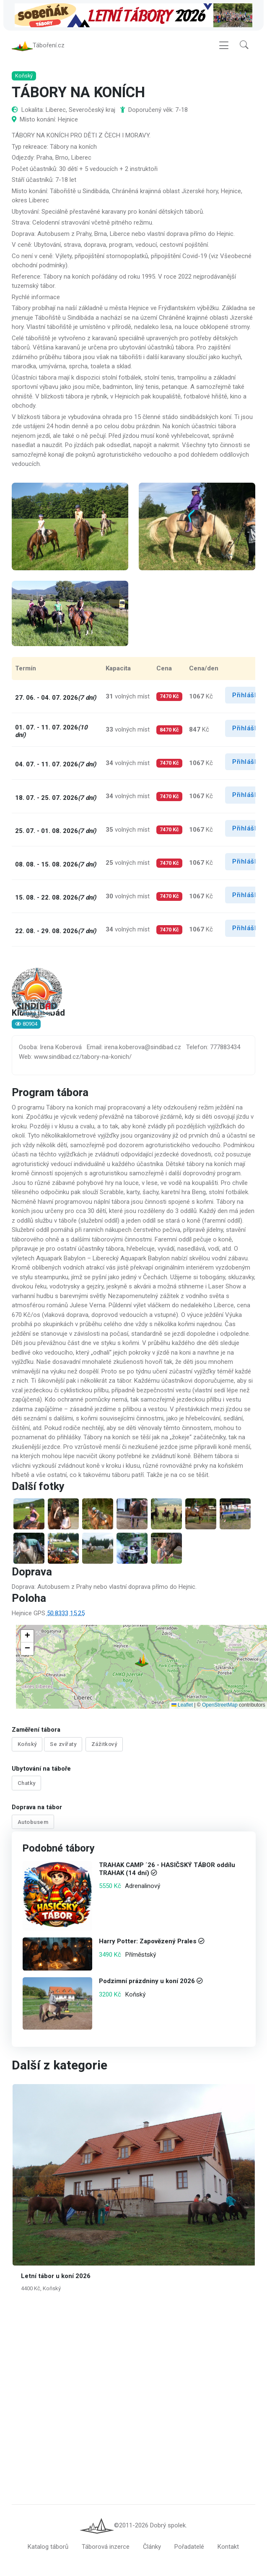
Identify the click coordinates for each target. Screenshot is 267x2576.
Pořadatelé (189, 2546)
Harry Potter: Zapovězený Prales (147, 1941)
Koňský (27, 1744)
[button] (244, 45)
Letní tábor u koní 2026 (56, 2276)
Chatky (27, 1783)
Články (152, 2546)
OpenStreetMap (220, 1705)
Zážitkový (104, 1744)
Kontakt (228, 2546)
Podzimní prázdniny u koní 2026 (146, 1981)
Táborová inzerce (106, 2546)
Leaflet (182, 1705)
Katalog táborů (48, 2546)
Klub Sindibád (38, 1013)
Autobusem (33, 1822)
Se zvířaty (63, 1744)
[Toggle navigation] (224, 45)
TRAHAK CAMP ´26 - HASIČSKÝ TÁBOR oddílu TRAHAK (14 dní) (167, 1869)
